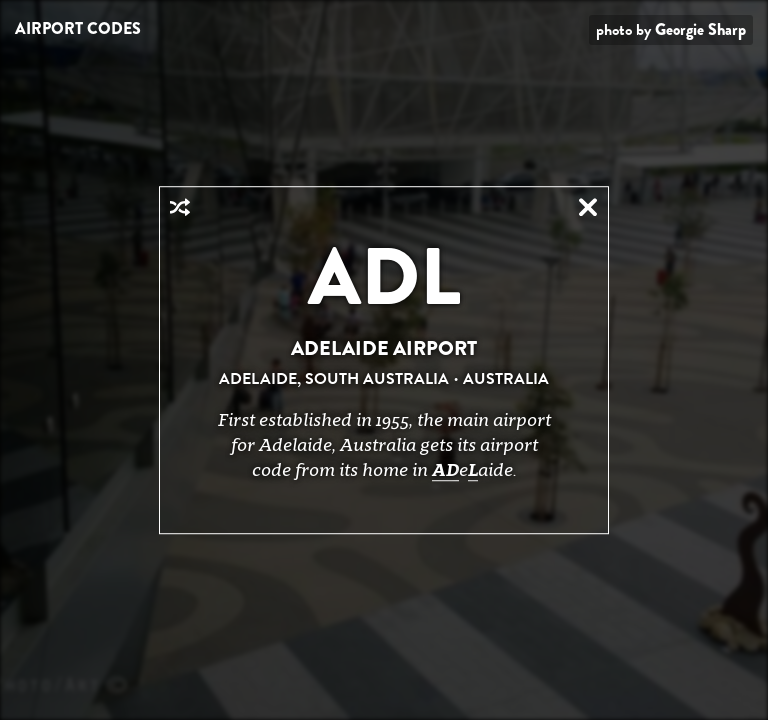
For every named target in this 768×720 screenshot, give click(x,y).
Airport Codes (78, 28)
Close (588, 207)
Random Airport (180, 207)
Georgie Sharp (700, 29)
